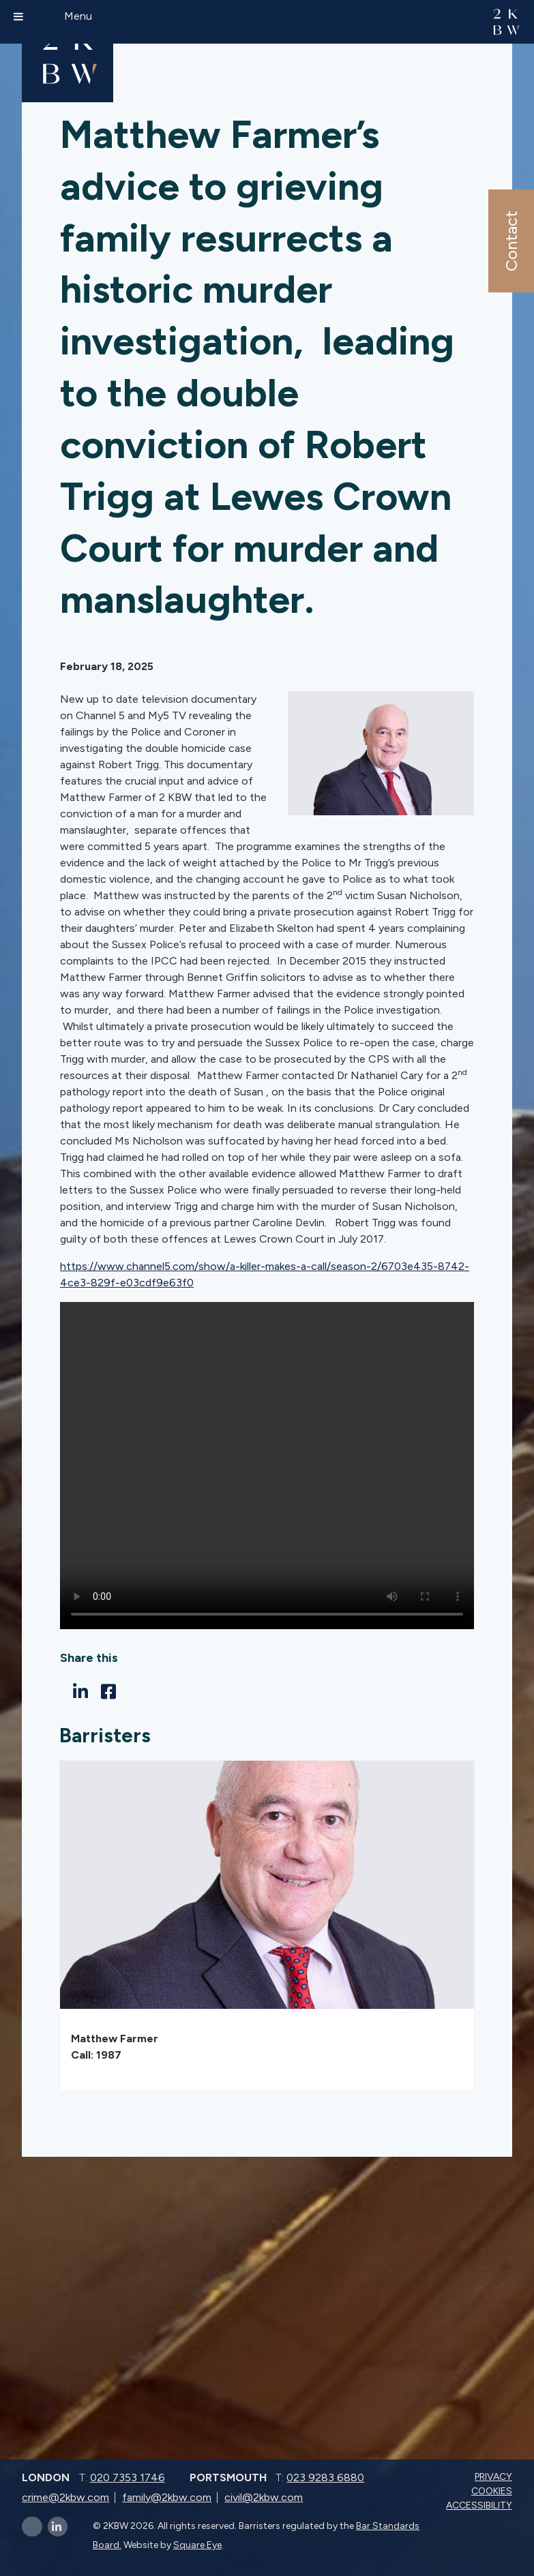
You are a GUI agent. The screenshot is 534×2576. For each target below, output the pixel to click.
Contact (510, 241)
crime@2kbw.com (65, 2497)
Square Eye (197, 2545)
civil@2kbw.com (263, 2497)
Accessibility (480, 2505)
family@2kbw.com (166, 2497)
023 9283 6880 (325, 2477)
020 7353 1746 (127, 2477)
